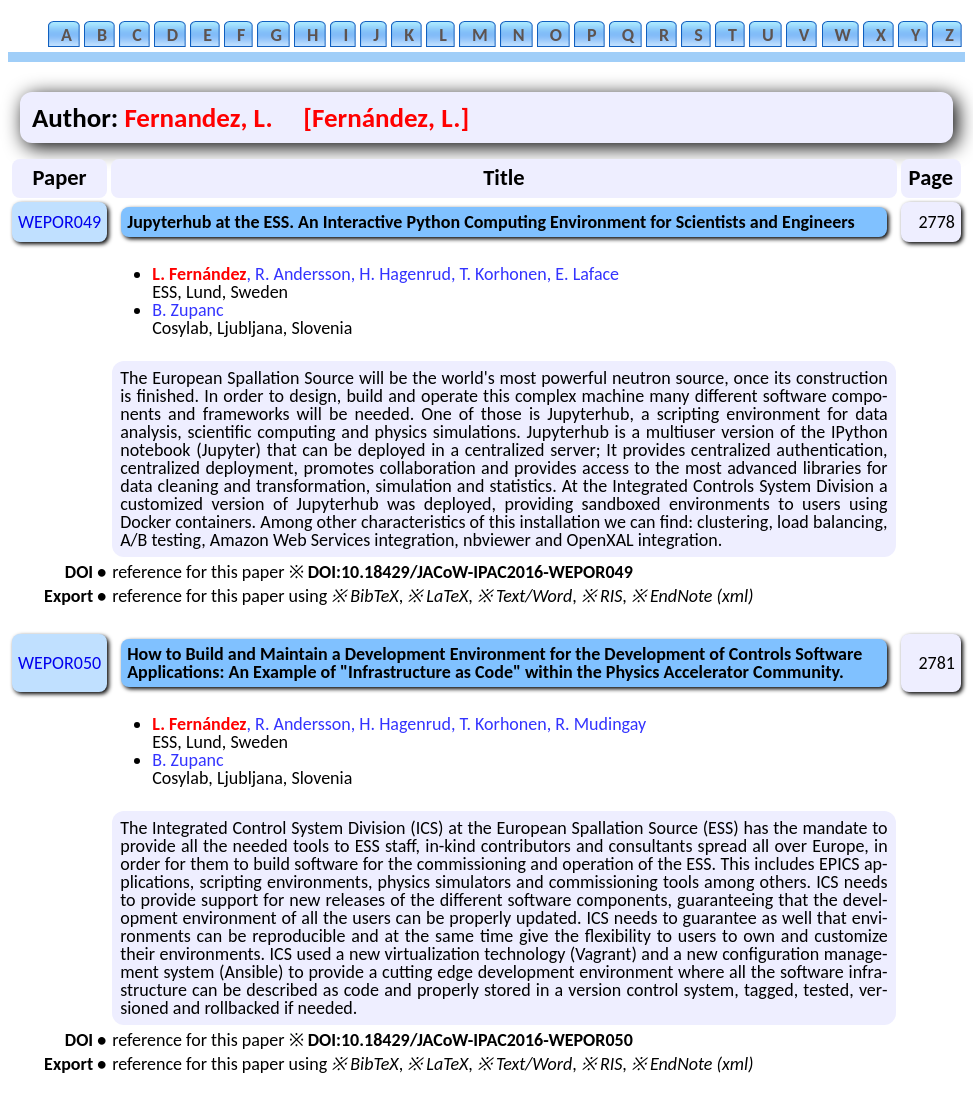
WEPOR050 (59, 663)
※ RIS (602, 596)
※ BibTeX (364, 596)
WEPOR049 (59, 222)
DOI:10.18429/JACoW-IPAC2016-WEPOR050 (470, 1040)
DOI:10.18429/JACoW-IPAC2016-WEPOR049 (470, 572)
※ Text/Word (524, 596)
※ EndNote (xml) (692, 596)
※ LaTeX (437, 596)
